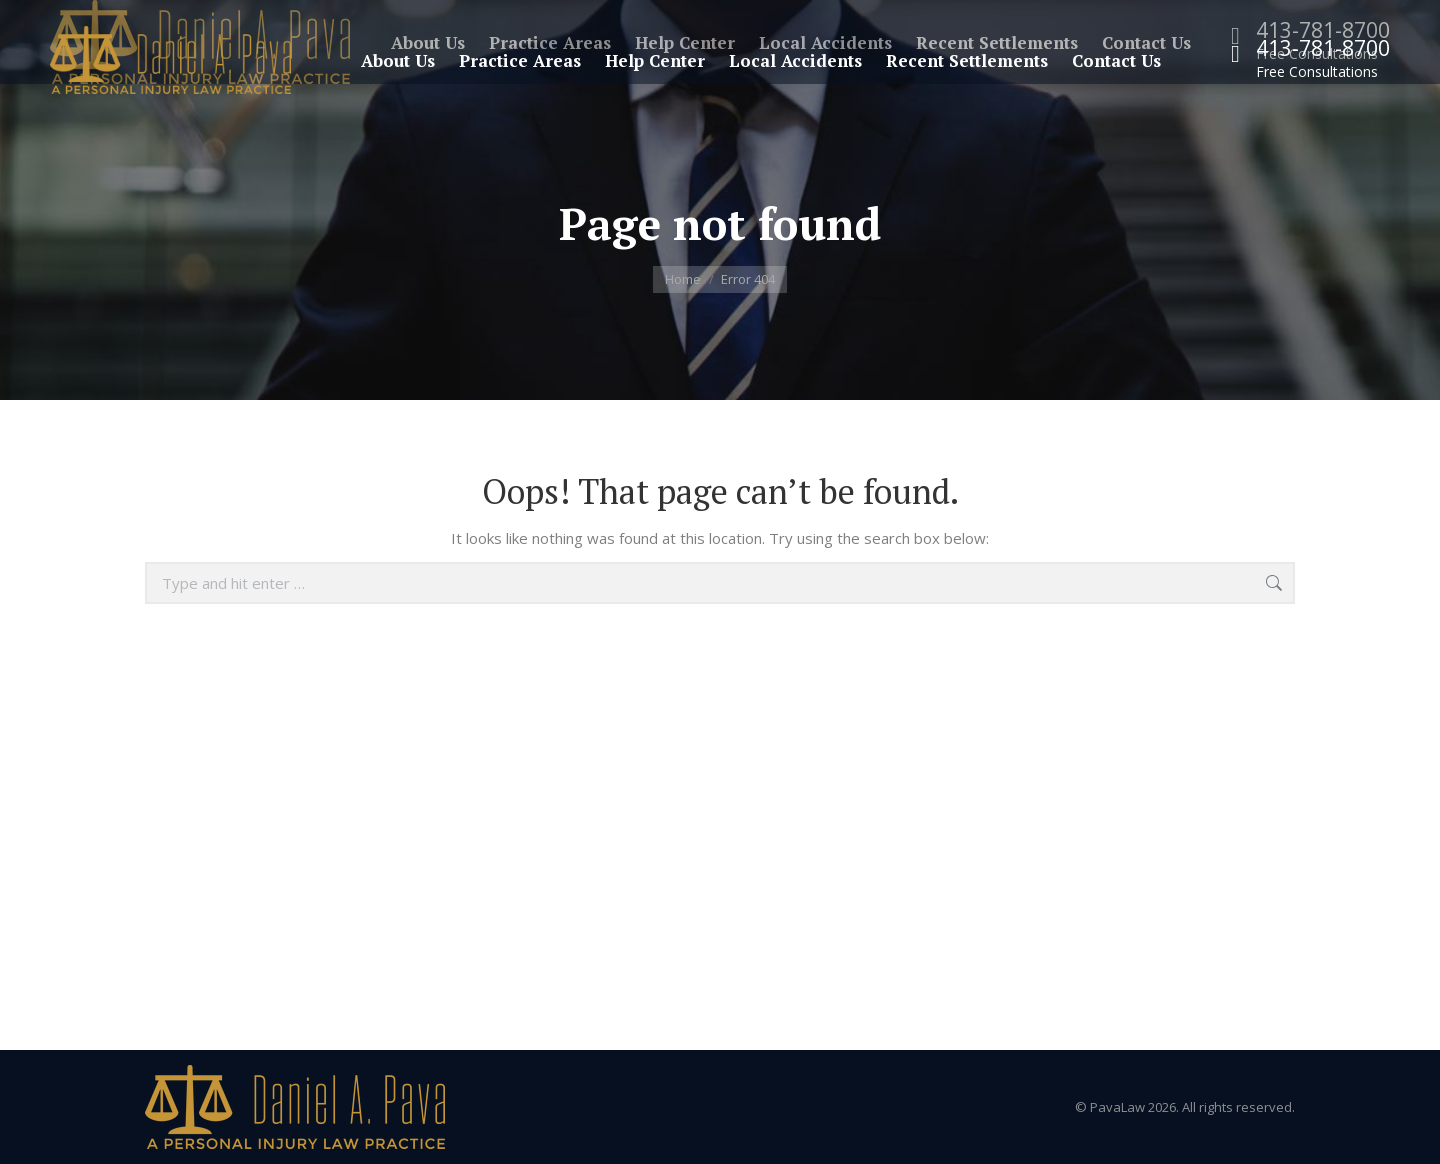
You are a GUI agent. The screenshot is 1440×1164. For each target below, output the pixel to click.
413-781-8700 (1323, 48)
